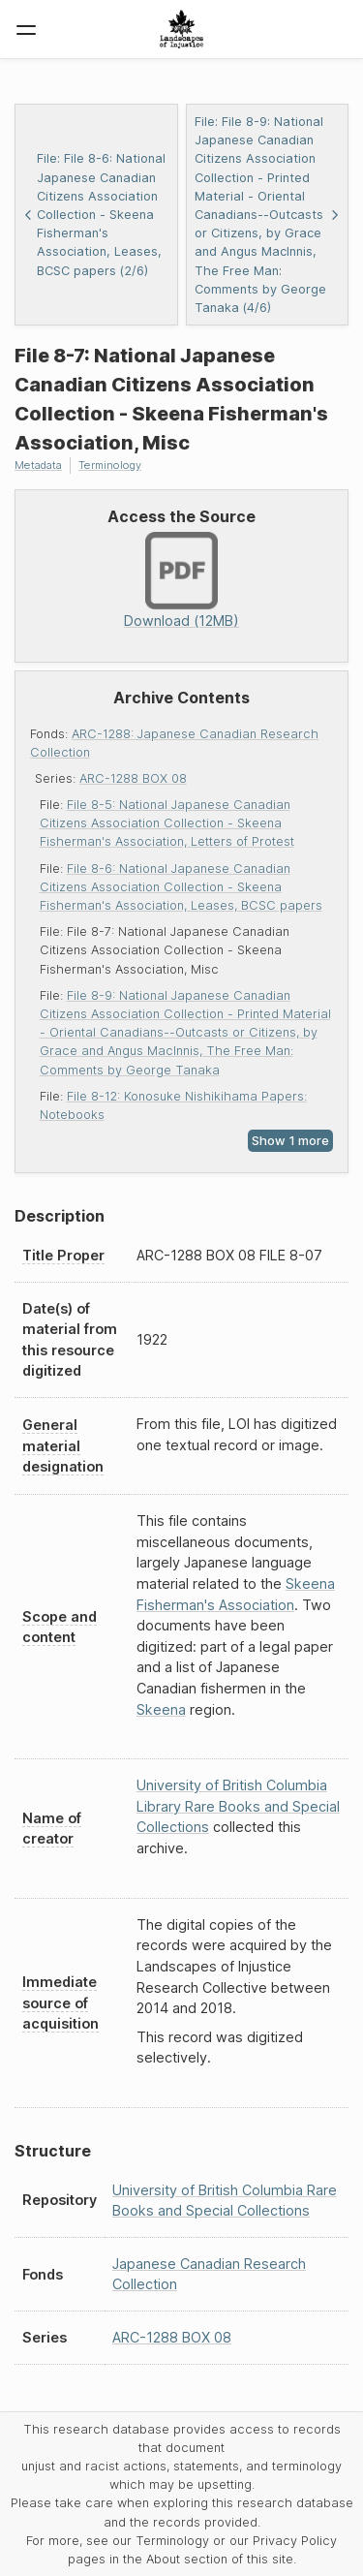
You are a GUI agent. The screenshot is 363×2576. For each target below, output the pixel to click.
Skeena (161, 1709)
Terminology (109, 465)
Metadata (38, 465)
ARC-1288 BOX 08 (133, 778)
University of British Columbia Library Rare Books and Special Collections (238, 1806)
